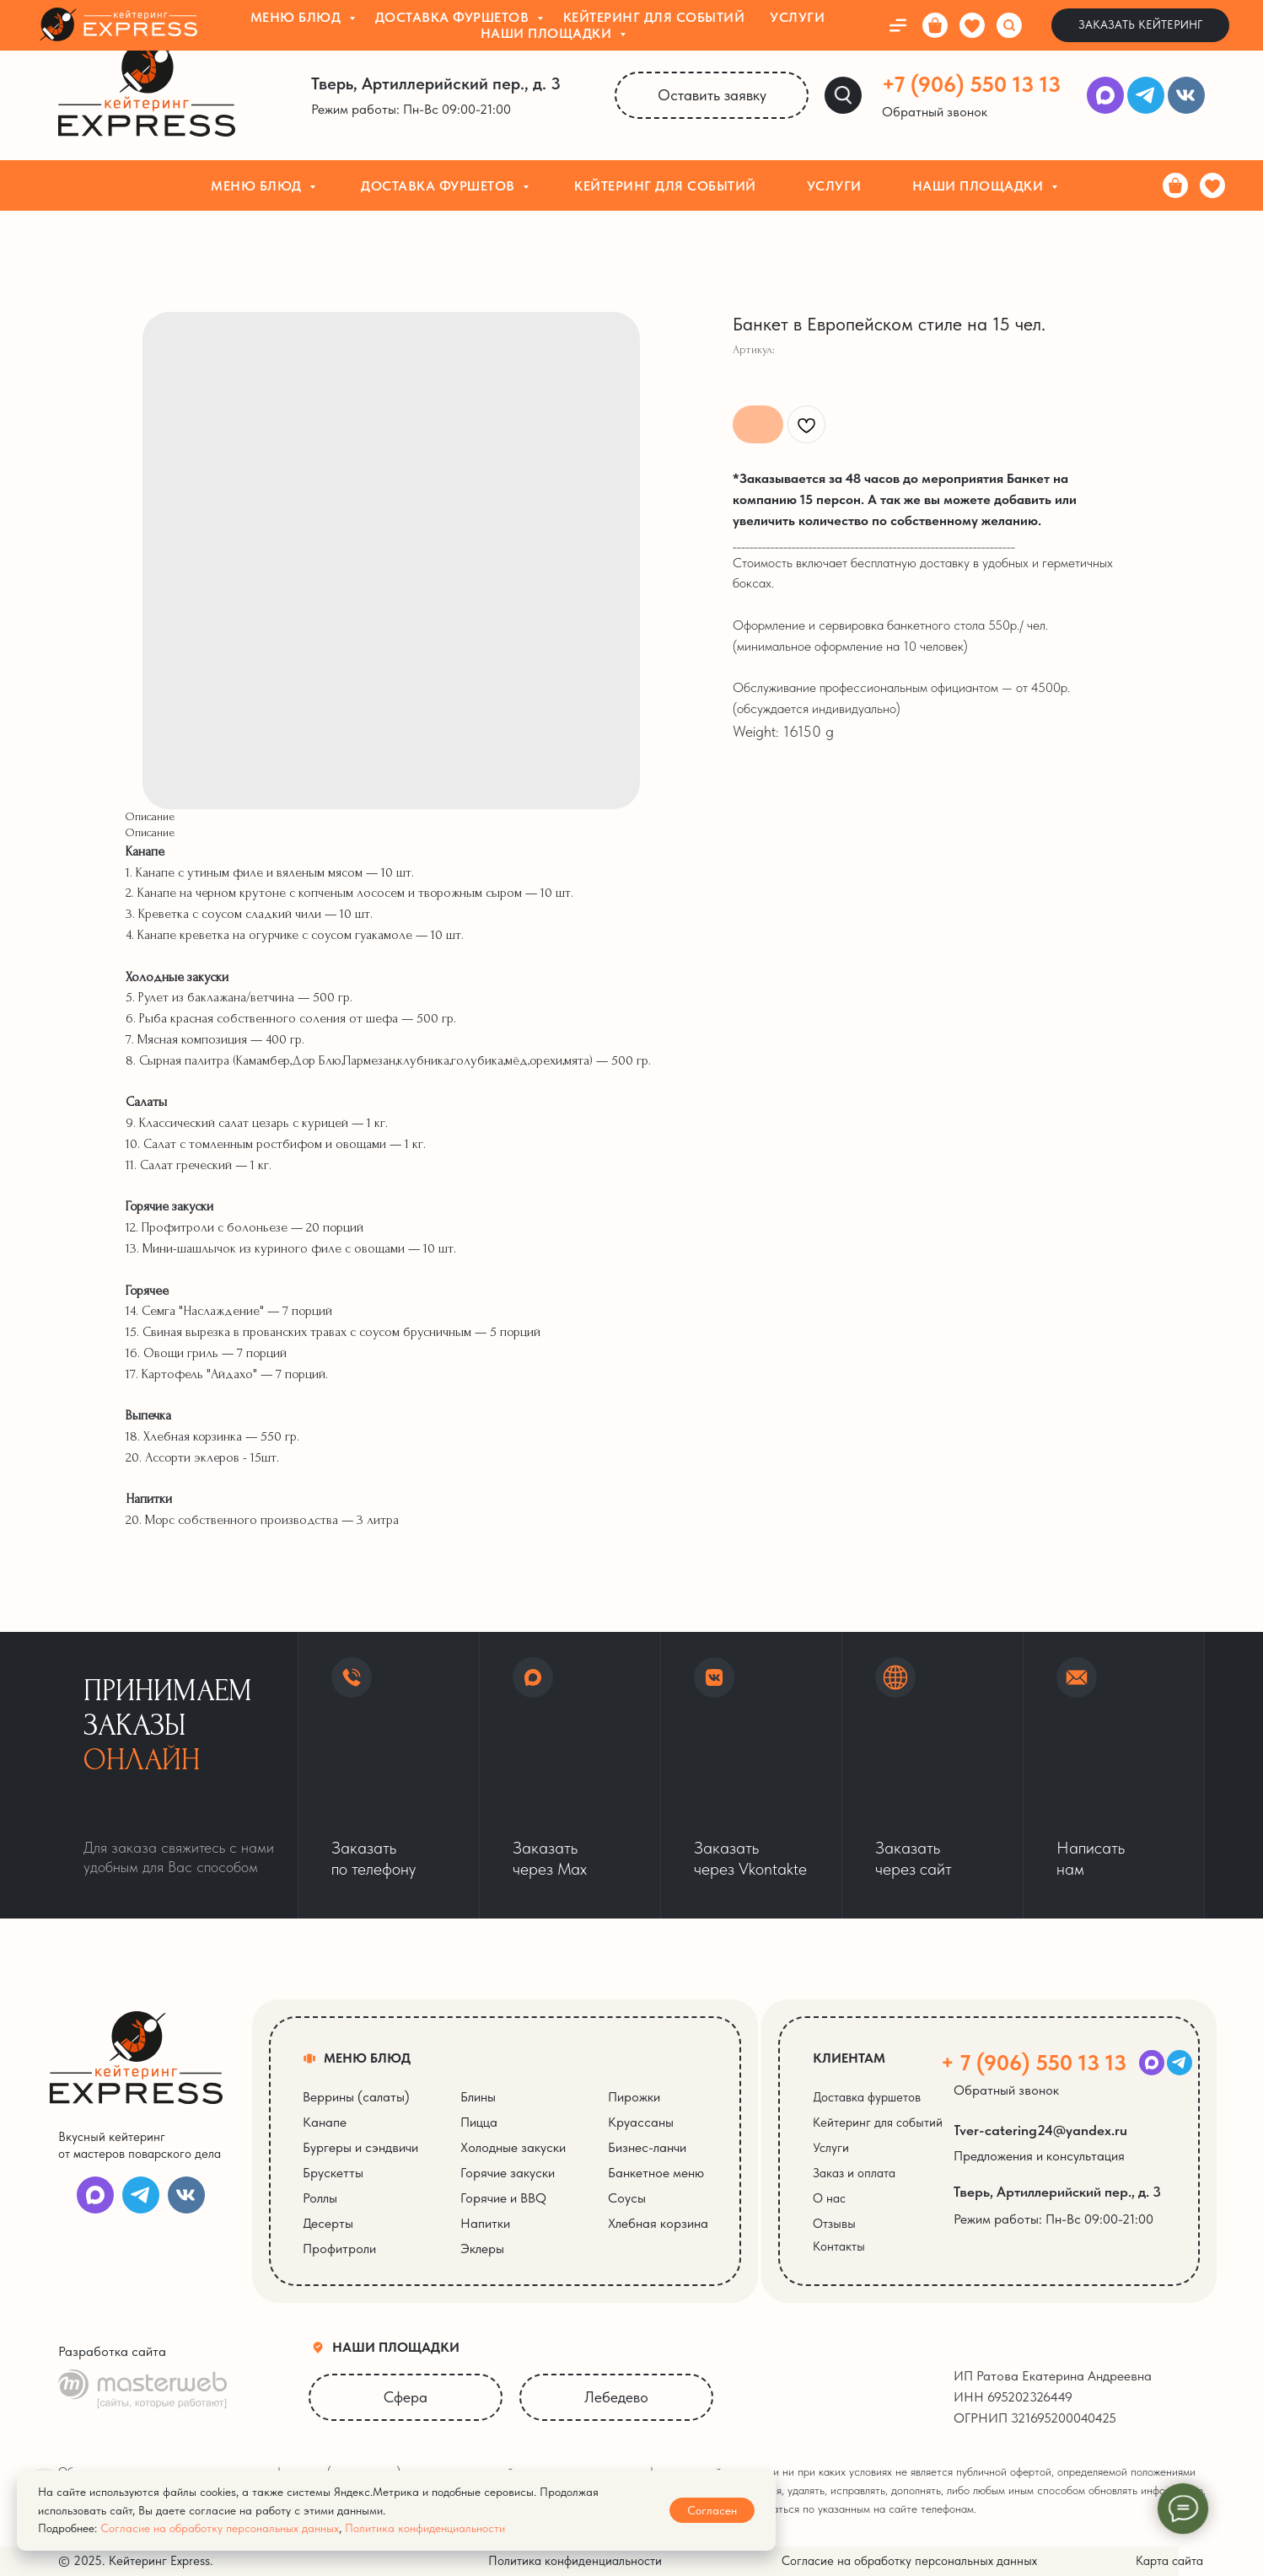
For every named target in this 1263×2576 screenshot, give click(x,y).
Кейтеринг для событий (665, 186)
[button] (945, 112)
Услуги (834, 186)
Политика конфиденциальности (425, 2528)
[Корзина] (1175, 185)
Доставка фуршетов (440, 186)
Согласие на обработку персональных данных (219, 2528)
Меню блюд (258, 186)
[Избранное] (1212, 185)
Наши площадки (979, 186)
